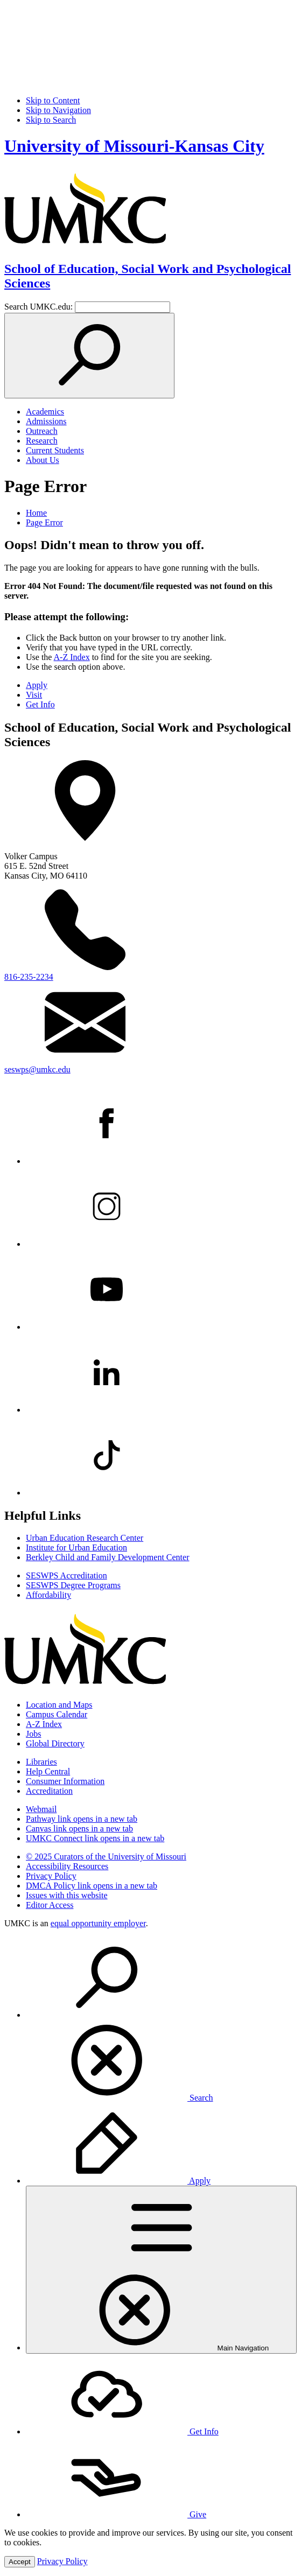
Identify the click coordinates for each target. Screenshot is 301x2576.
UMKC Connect (95, 1838)
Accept (20, 2562)
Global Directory (55, 1743)
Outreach (42, 431)
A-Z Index (72, 657)
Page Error (44, 522)
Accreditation (49, 1790)
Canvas (79, 1828)
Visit (34, 694)
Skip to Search (51, 119)
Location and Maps (59, 1704)
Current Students (55, 450)
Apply (36, 685)
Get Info (40, 704)
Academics (45, 411)
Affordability (48, 1594)
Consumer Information (65, 1781)
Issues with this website (67, 1895)
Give (116, 2514)
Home (36, 512)
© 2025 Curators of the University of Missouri (106, 1856)
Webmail (41, 1809)
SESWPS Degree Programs (73, 1585)
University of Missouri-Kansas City (134, 146)
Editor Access (49, 1905)
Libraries (41, 1761)
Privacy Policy (51, 1875)
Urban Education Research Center (84, 1537)
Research (42, 440)
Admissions (46, 421)
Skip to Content (53, 100)
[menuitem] (161, 2020)
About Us (42, 460)
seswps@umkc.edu (37, 1069)
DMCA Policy (91, 1885)
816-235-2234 (28, 976)
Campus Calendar (56, 1714)
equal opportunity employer (98, 1923)
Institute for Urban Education (76, 1547)
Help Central (48, 1771)
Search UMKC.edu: (38, 306)
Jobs (33, 1733)
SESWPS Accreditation (66, 1575)
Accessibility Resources (67, 1866)
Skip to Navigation (58, 110)
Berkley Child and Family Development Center (108, 1557)
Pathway (81, 1818)
